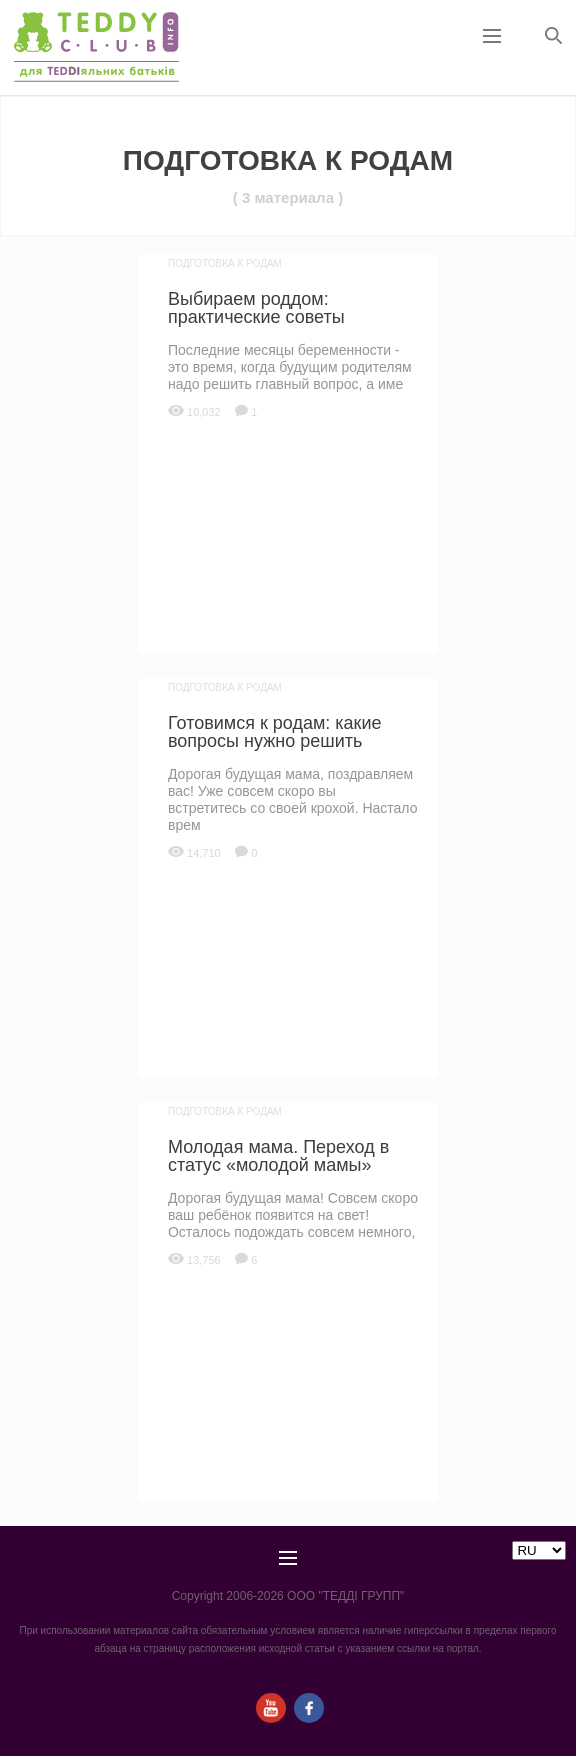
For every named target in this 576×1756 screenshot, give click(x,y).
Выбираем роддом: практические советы (256, 308)
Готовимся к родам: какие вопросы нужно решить (275, 732)
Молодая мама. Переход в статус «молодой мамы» (278, 1156)
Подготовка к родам (225, 263)
